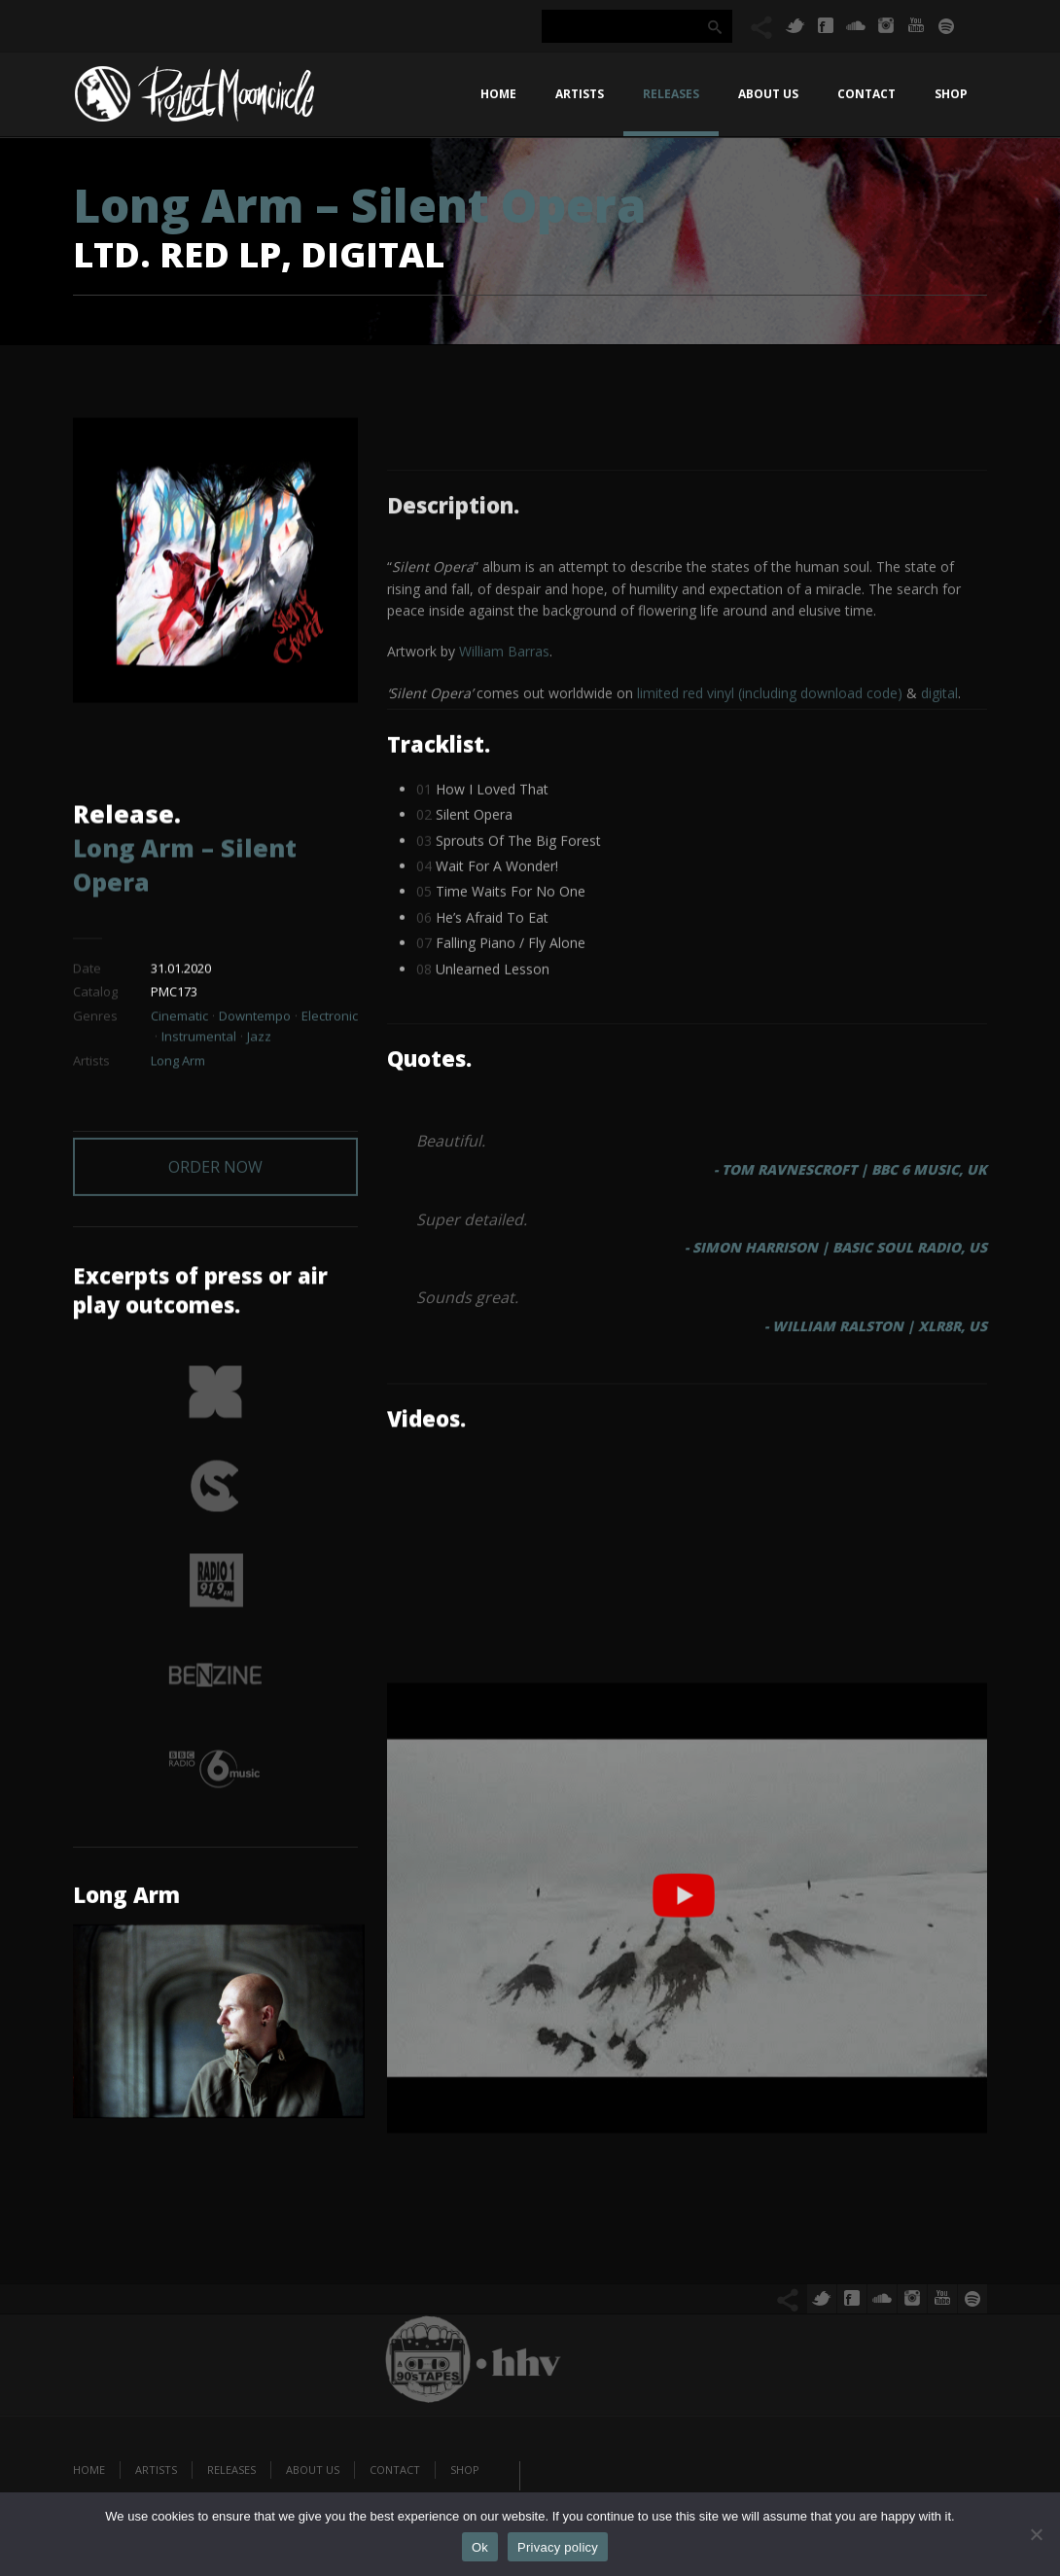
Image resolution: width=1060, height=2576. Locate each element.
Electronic (329, 1030)
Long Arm (178, 1073)
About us (768, 94)
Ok (480, 2547)
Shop (951, 94)
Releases (671, 94)
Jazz (259, 1050)
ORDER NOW (215, 1142)
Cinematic (179, 1030)
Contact (866, 94)
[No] (1035, 2534)
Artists (579, 94)
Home (498, 94)
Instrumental (198, 1050)
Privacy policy (557, 2547)
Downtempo (255, 1030)
